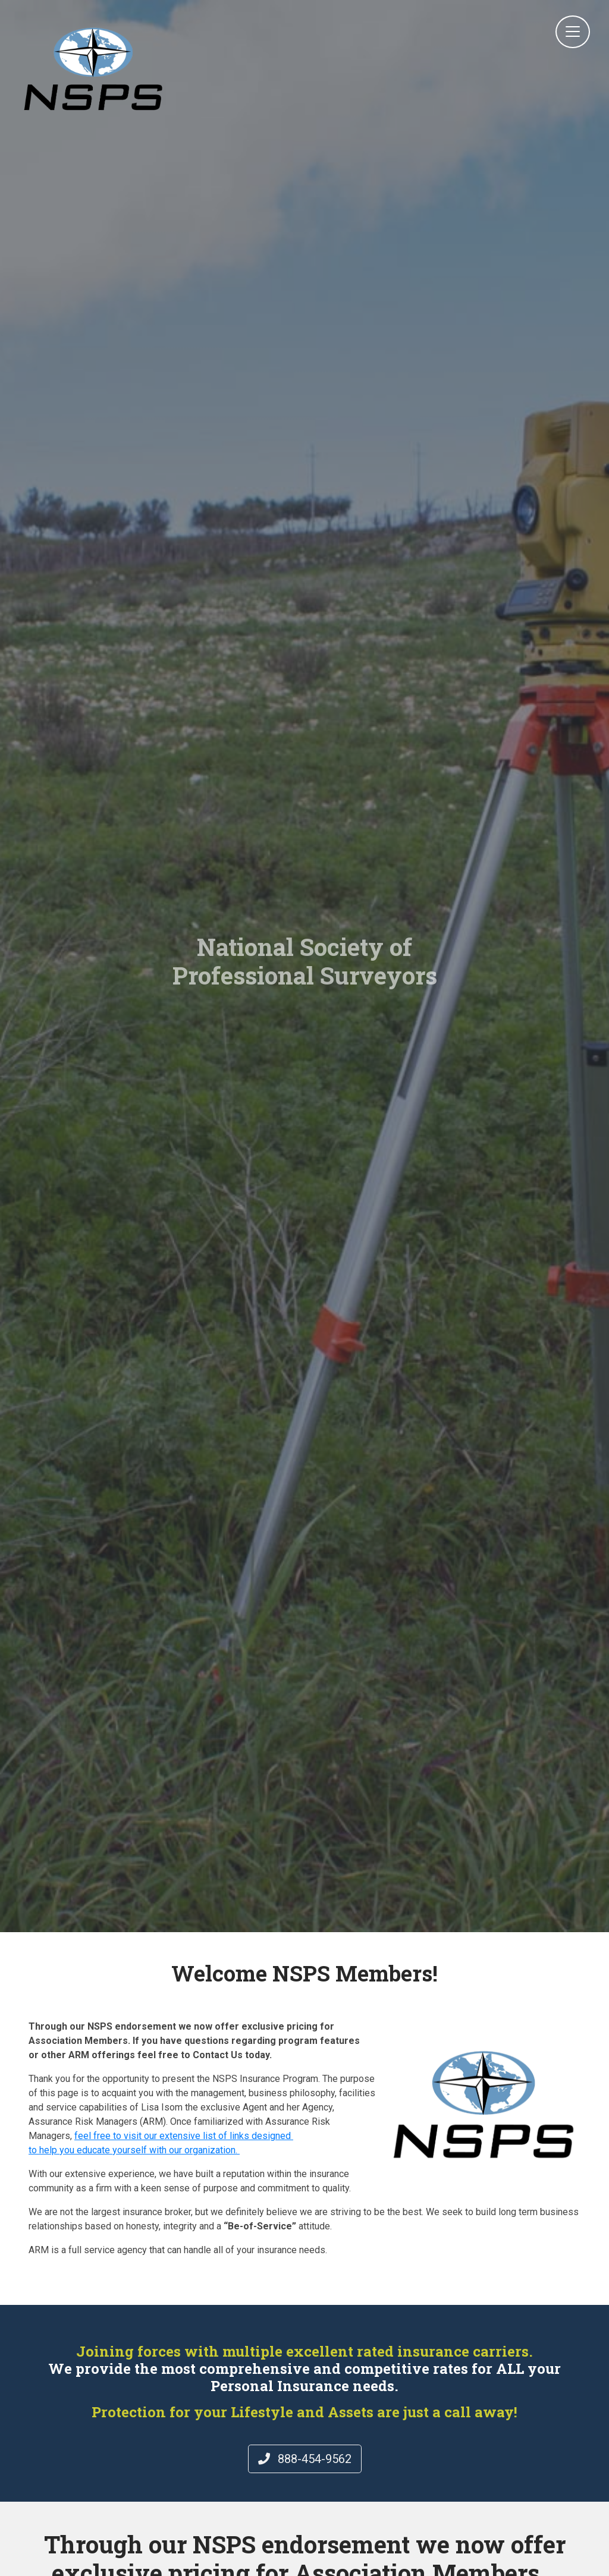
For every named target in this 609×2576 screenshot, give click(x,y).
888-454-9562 (304, 2459)
